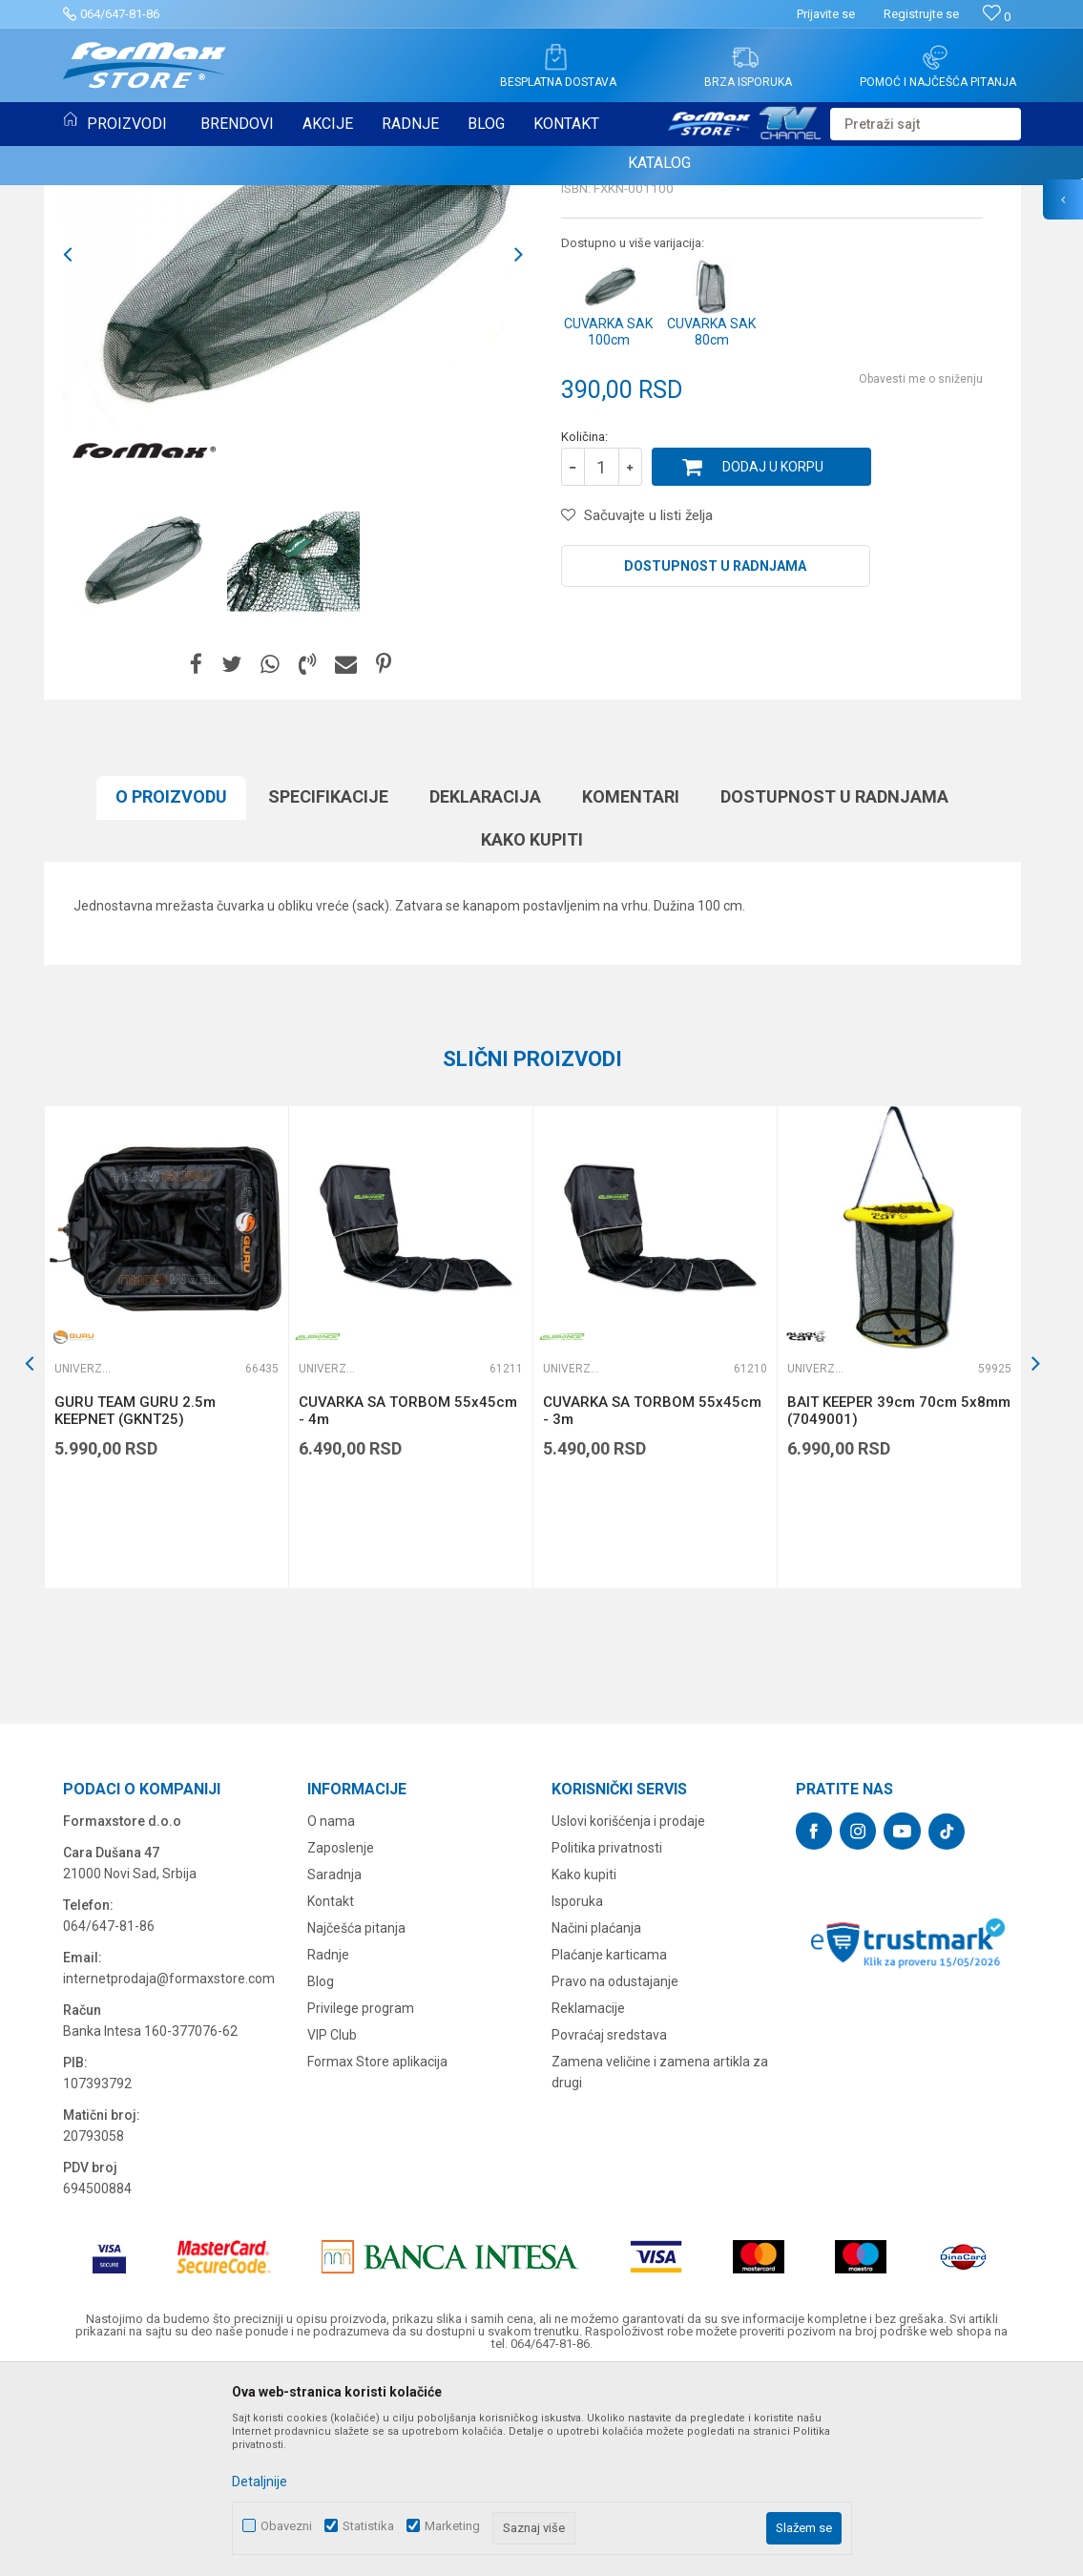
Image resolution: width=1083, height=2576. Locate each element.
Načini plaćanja (596, 2123)
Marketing (452, 2526)
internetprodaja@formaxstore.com (169, 2174)
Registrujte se (921, 14)
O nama (331, 2016)
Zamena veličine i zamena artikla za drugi (660, 2268)
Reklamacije (588, 2203)
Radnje (328, 2150)
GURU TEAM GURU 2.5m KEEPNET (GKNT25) (135, 1606)
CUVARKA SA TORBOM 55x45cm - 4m (408, 1606)
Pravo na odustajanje (615, 2177)
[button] (925, 124)
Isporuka (577, 2097)
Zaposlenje (340, 2043)
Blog (320, 2177)
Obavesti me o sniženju (921, 574)
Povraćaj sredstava (609, 2230)
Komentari (630, 992)
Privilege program (360, 2203)
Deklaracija (485, 992)
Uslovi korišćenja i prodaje (628, 2016)
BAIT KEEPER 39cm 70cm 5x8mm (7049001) (898, 1606)
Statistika (368, 2526)
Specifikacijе (328, 992)
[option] (140, 757)
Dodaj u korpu (772, 662)
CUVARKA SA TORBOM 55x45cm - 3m (652, 1606)
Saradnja (334, 2070)
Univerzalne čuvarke (130, 208)
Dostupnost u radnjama (715, 761)
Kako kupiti (532, 1035)
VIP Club (332, 2230)
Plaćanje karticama (609, 2150)
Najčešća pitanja (356, 2123)
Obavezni (286, 2526)
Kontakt (330, 2097)
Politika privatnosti (607, 2043)
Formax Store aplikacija (377, 2257)
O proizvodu (171, 992)
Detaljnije (259, 2481)
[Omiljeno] (996, 17)
